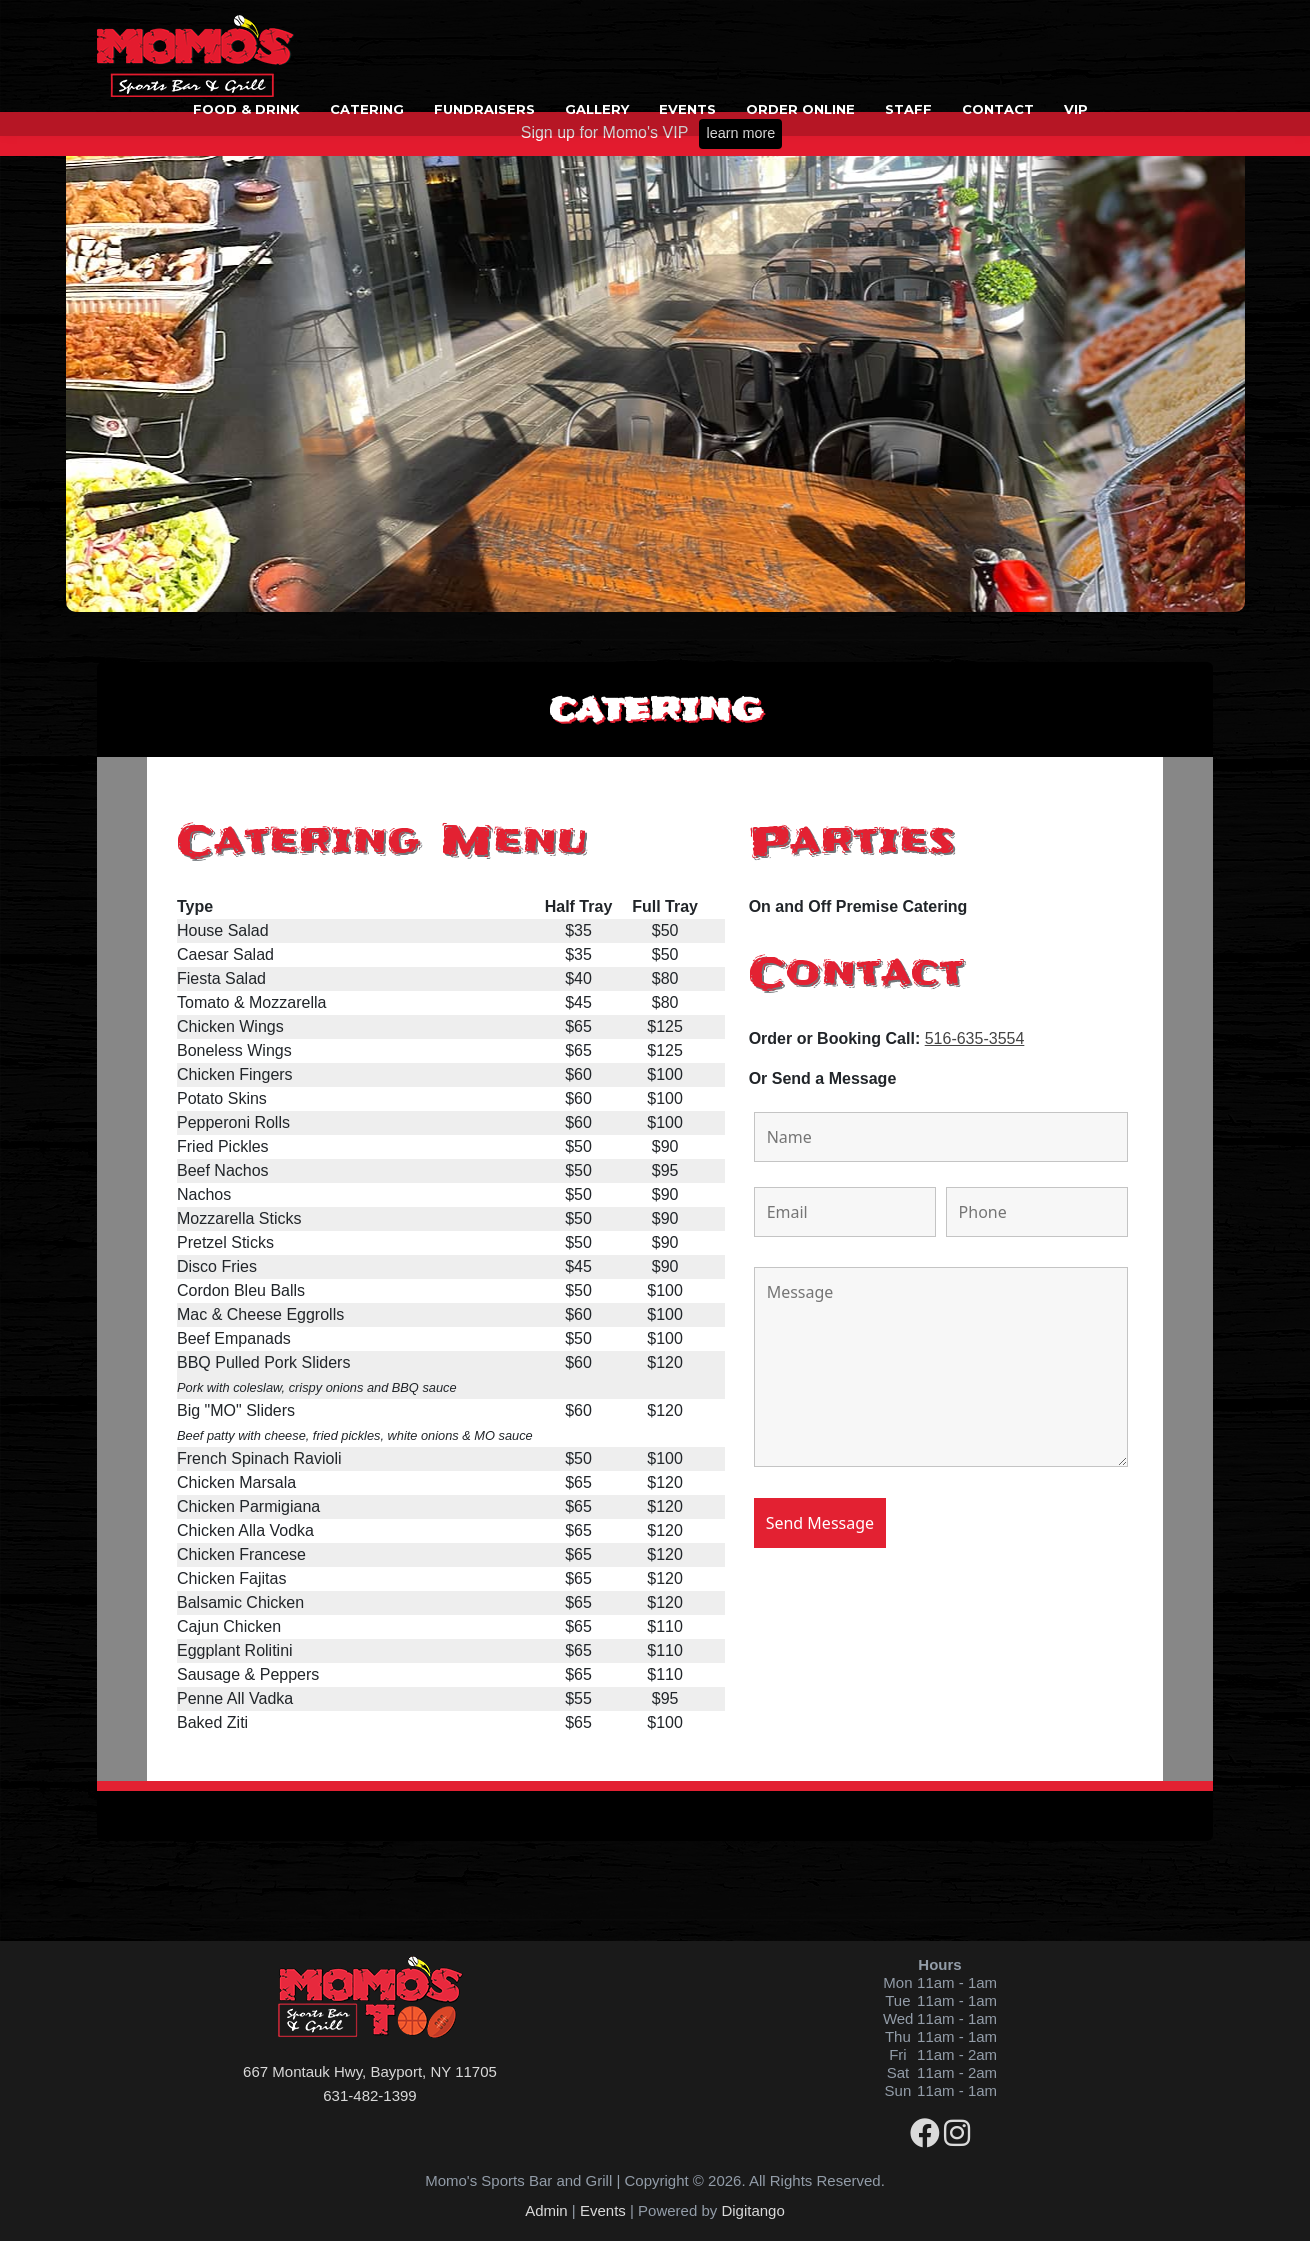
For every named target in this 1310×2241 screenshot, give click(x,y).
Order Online (800, 109)
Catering (367, 109)
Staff (908, 109)
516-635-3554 (975, 1038)
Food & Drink (246, 109)
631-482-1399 (369, 2095)
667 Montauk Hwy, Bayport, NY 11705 (370, 2071)
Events (687, 109)
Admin (546, 2210)
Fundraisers (484, 109)
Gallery (597, 109)
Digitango (752, 2210)
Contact (998, 109)
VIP (1076, 109)
